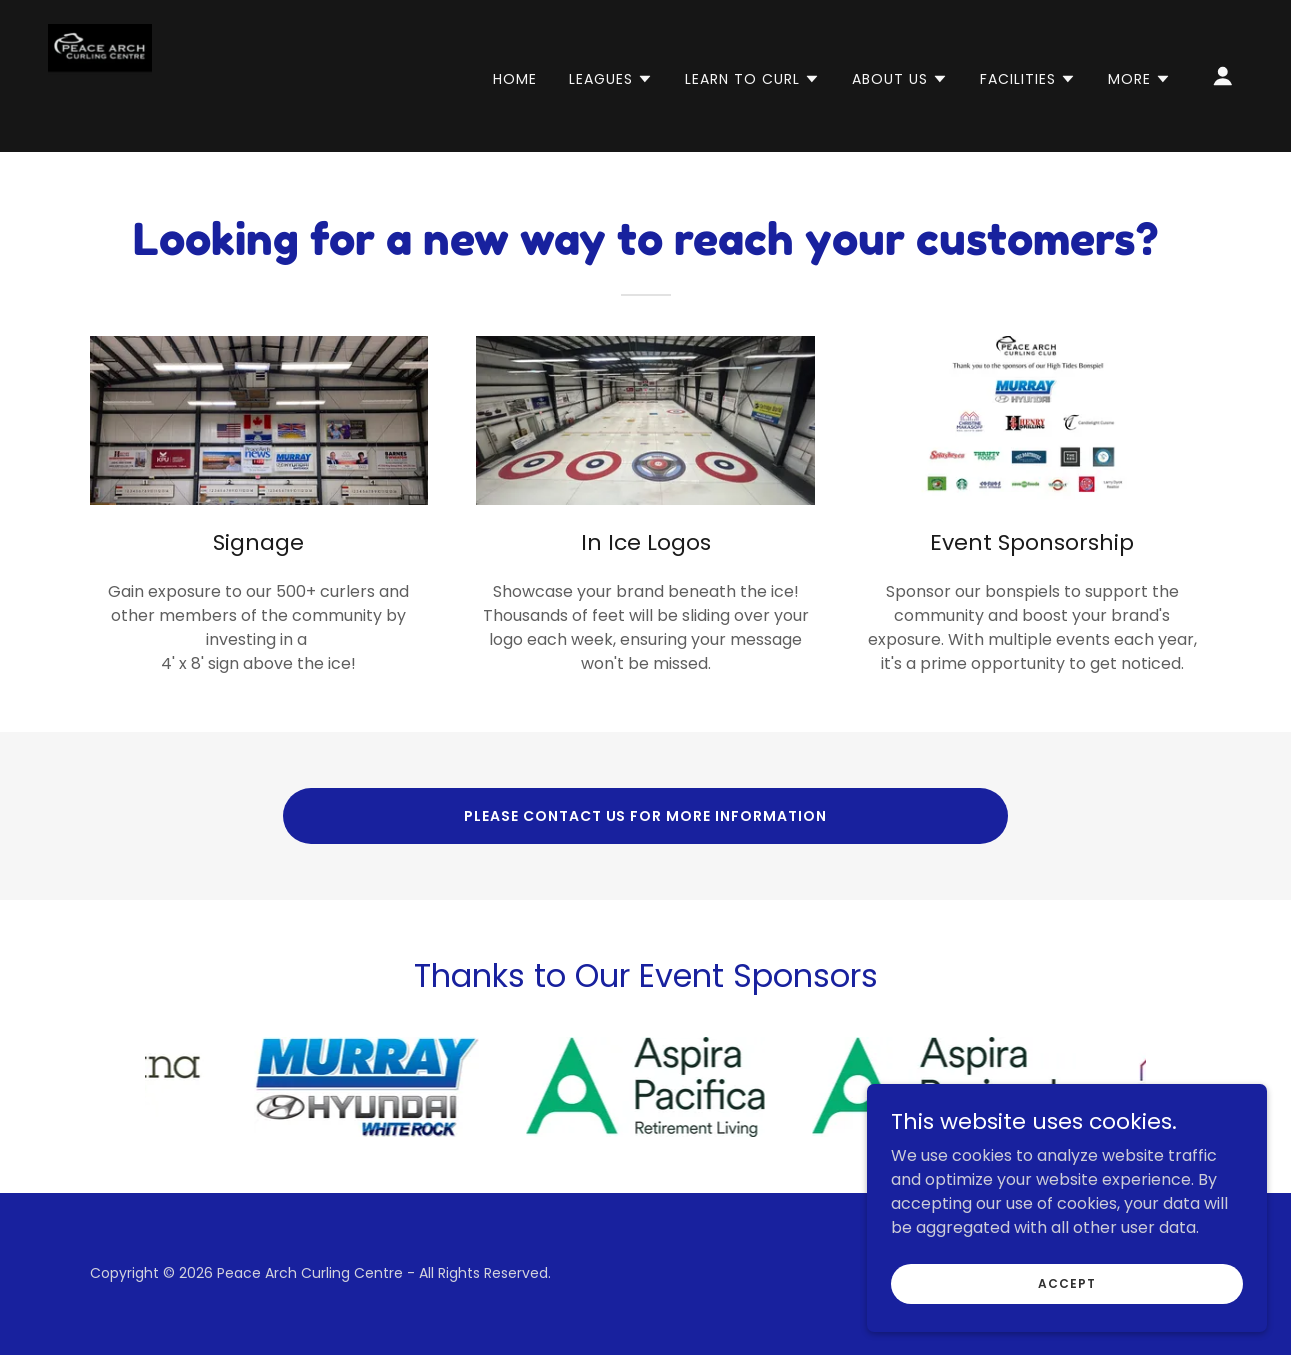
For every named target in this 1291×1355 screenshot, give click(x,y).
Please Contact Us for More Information (646, 816)
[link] (100, 74)
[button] (611, 79)
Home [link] (515, 79)
